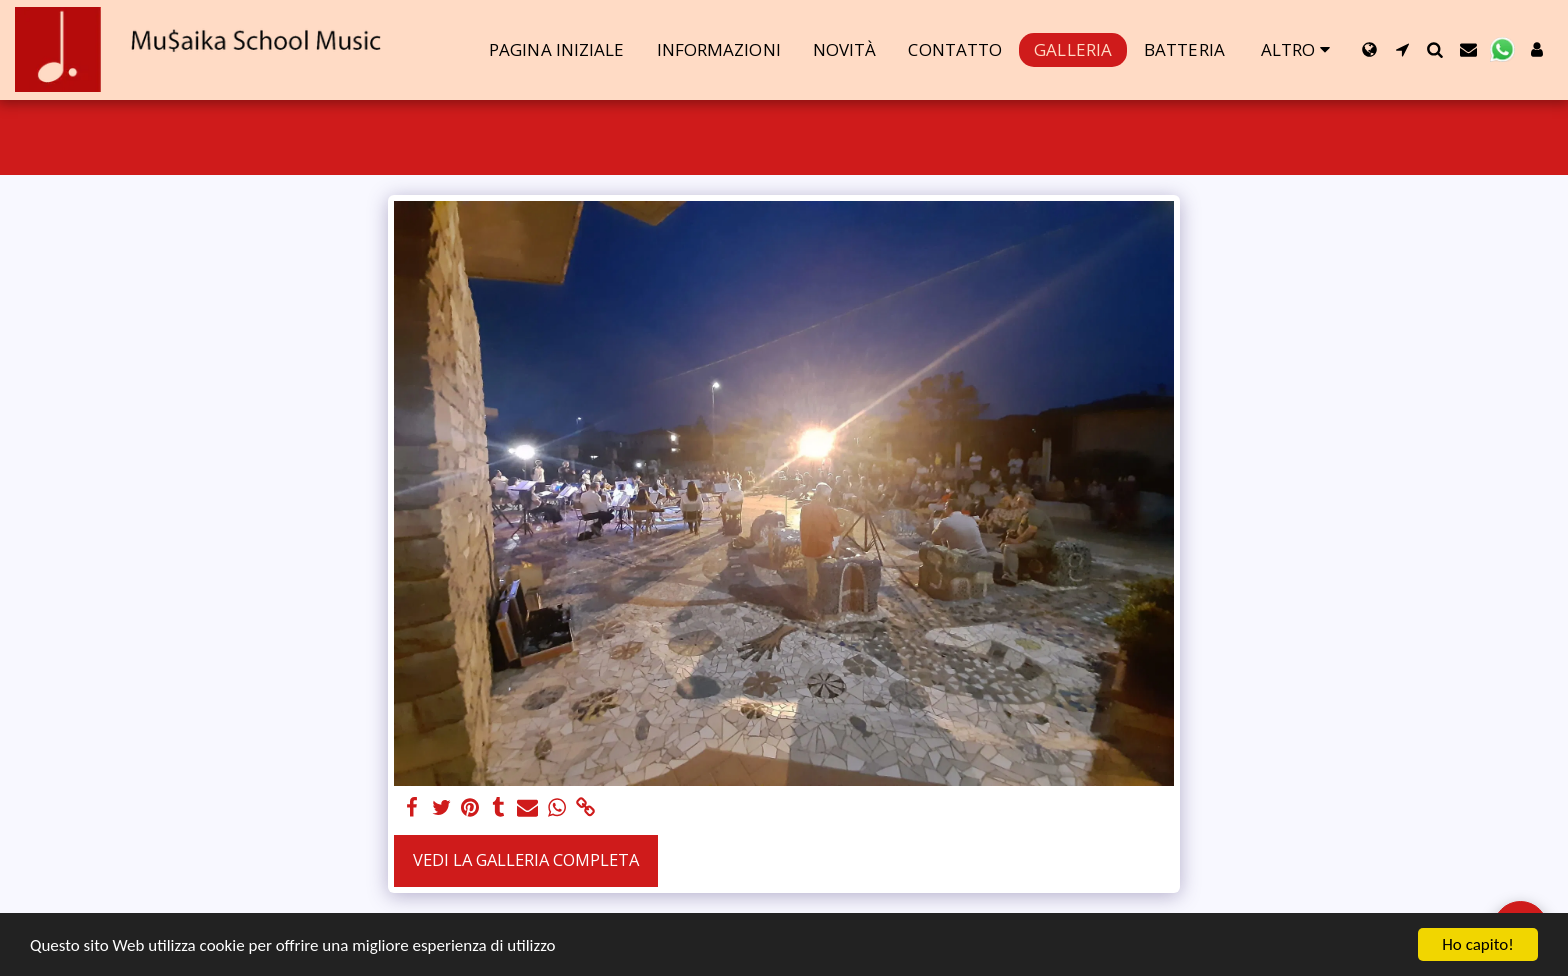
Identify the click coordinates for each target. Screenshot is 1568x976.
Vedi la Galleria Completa (526, 859)
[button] (1402, 49)
